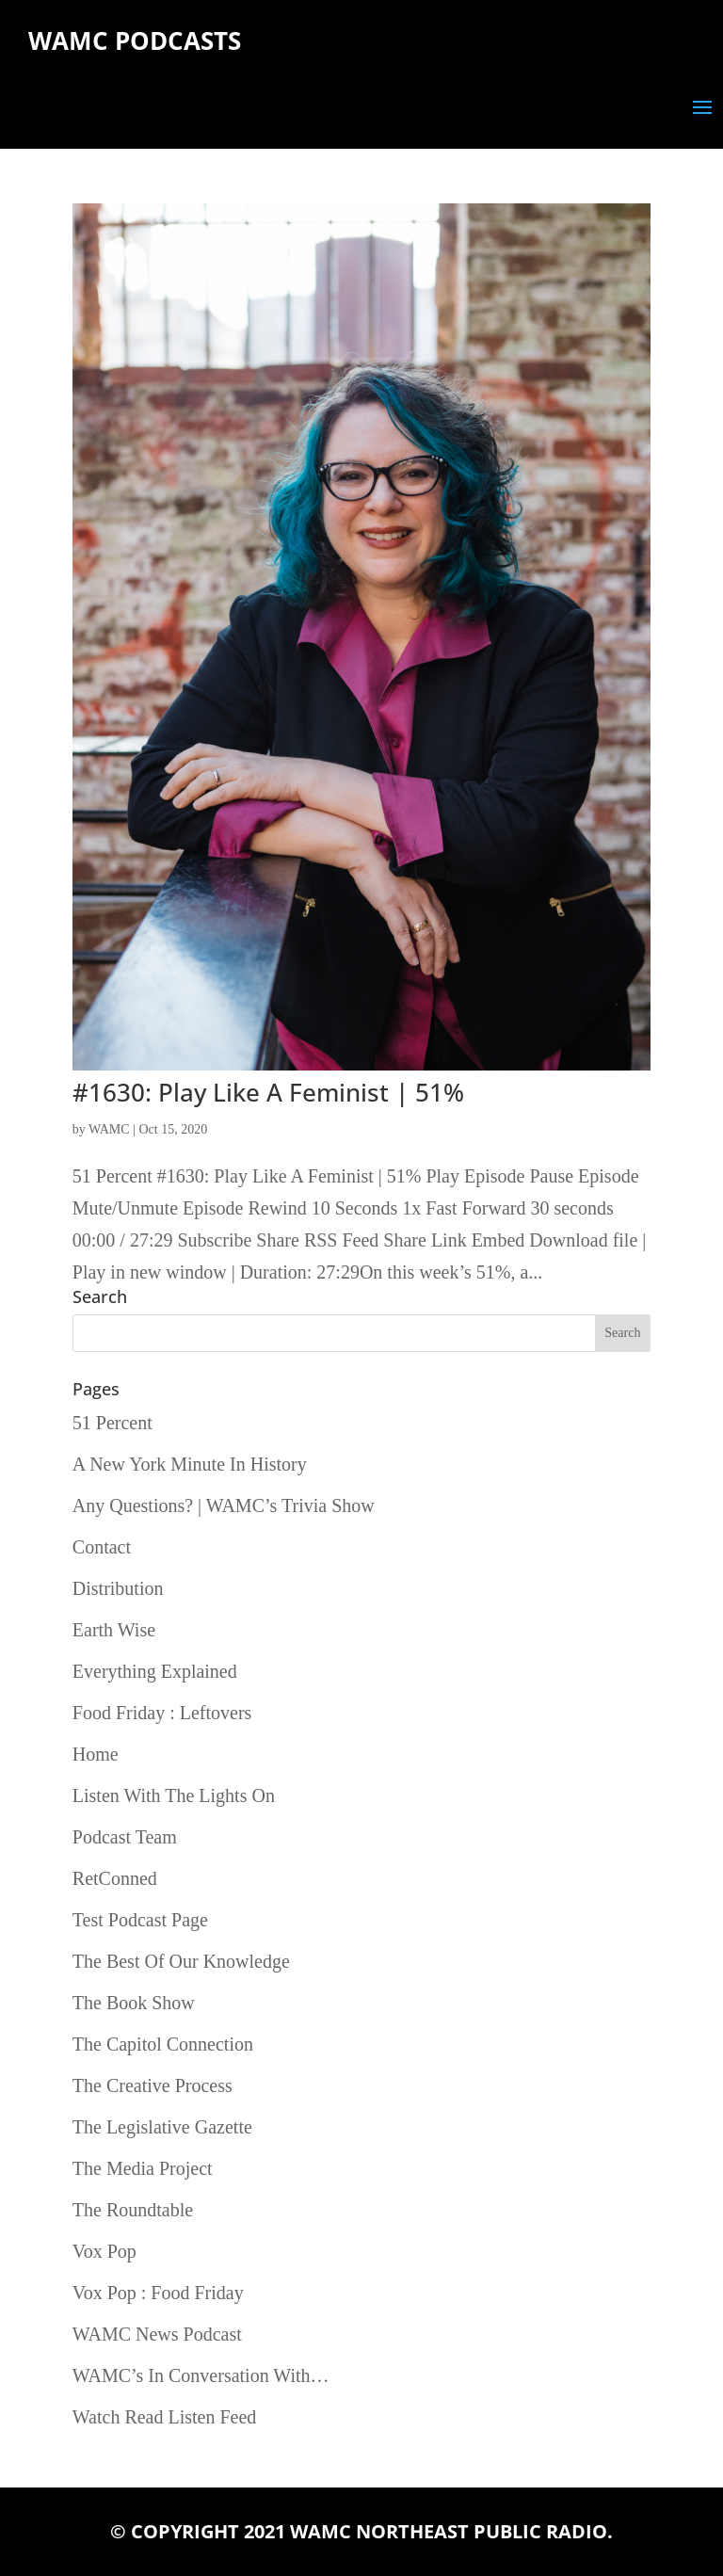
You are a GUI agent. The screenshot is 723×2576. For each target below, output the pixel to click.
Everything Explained (154, 1671)
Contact (101, 1547)
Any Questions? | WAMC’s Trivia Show (223, 1505)
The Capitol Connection (162, 2044)
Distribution (118, 1588)
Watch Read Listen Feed (164, 2417)
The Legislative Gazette (162, 2127)
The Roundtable (132, 2209)
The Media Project (142, 2168)
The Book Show (133, 2002)
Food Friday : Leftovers (162, 1712)
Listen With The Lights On (173, 1795)
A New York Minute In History (189, 1464)
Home (95, 1754)
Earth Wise (113, 1629)
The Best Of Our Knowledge (181, 1961)
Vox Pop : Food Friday (158, 2292)
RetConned (114, 1878)
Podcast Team (124, 1837)
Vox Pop (104, 2251)
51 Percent (112, 1422)
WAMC (109, 1129)
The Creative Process (152, 2085)
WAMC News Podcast (157, 2334)
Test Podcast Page (140, 1919)
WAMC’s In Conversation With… (200, 2375)
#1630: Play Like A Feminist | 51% (268, 1092)
